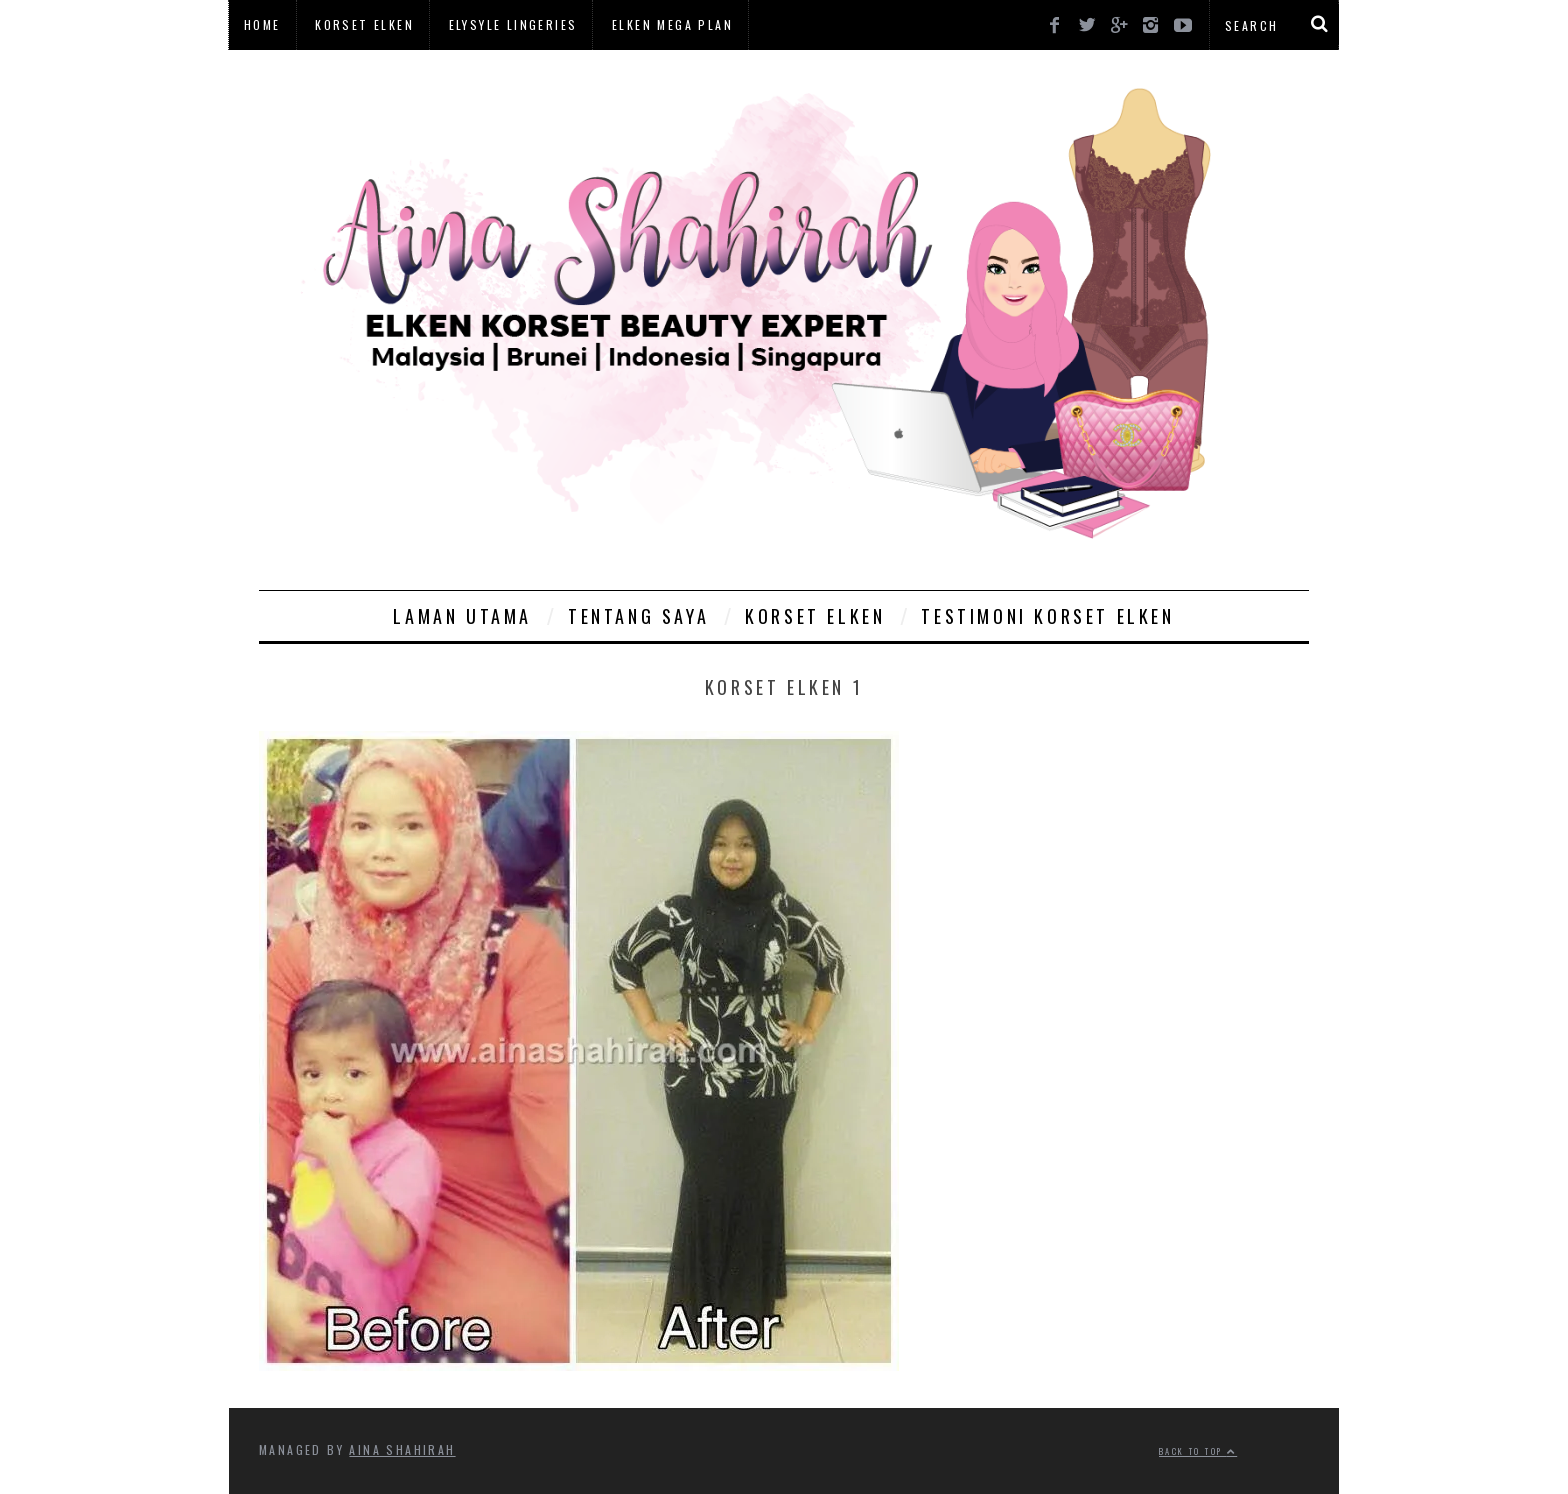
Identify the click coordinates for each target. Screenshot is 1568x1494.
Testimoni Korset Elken (1047, 616)
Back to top (1198, 1451)
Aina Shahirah (402, 1449)
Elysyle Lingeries (513, 24)
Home (262, 24)
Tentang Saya (638, 616)
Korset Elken (364, 24)
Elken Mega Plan (672, 24)
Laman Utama (462, 616)
